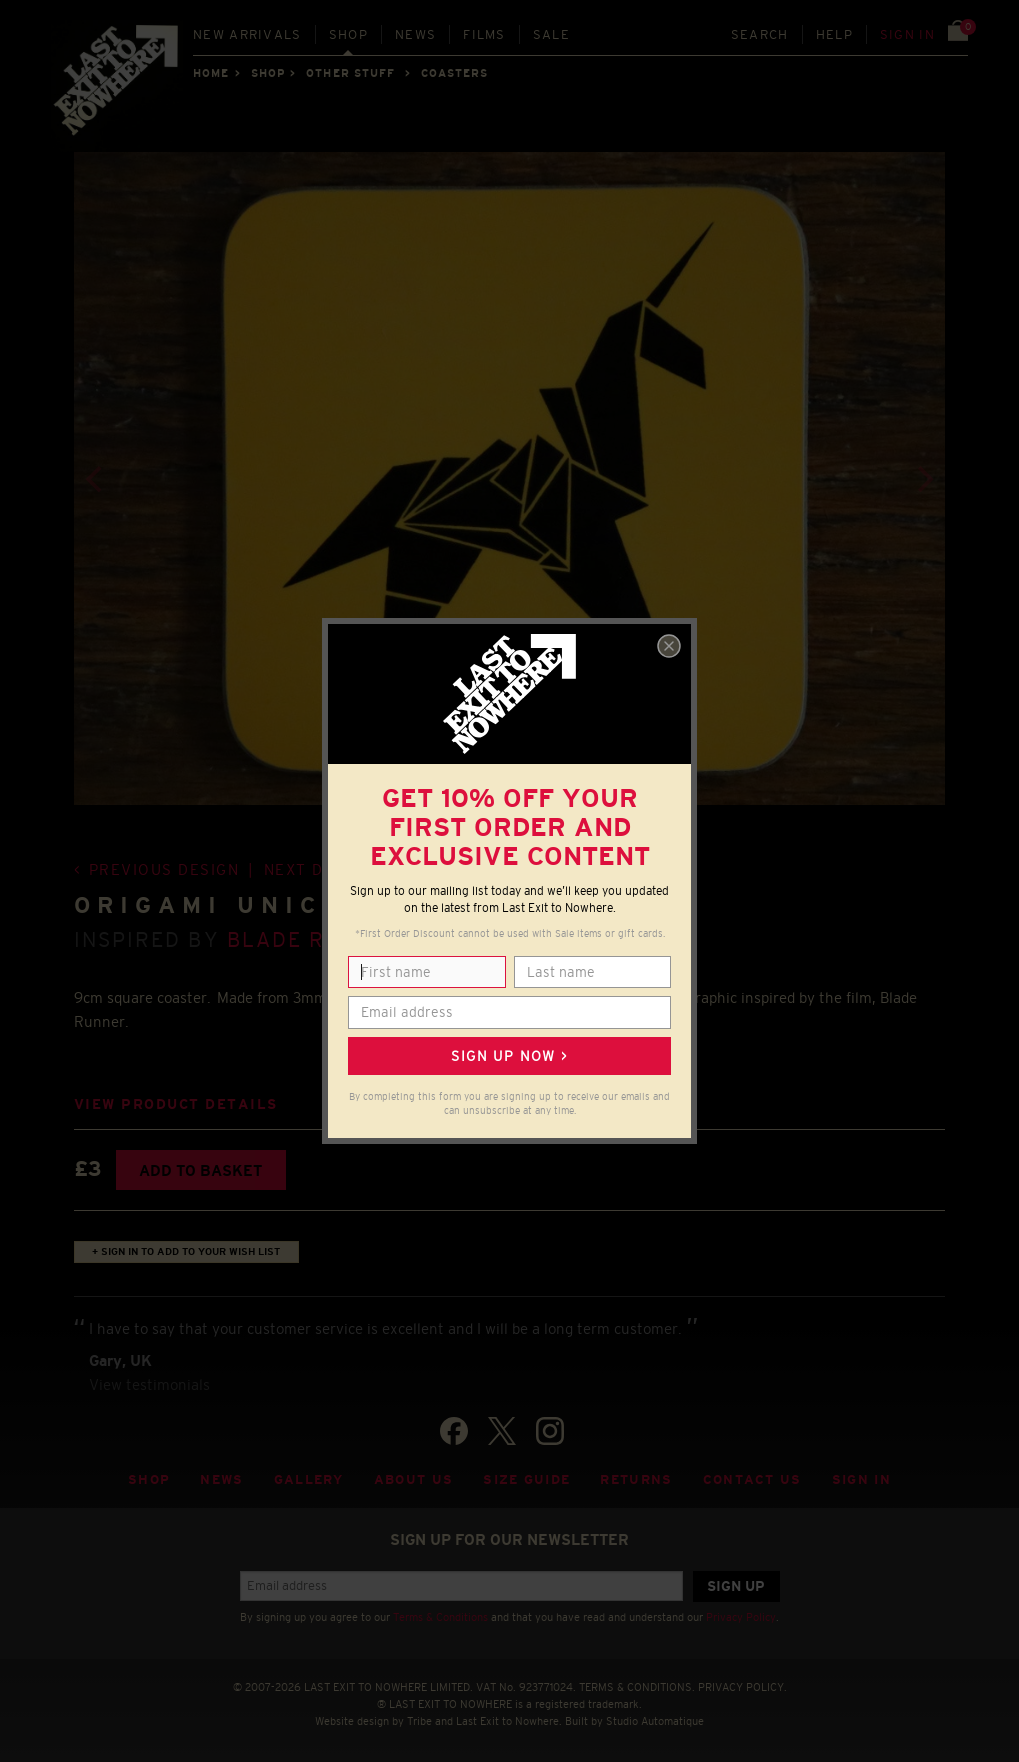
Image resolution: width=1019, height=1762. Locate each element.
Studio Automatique (655, 1721)
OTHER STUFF (350, 73)
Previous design (164, 869)
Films (484, 34)
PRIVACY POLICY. (742, 1687)
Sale (551, 34)
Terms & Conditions (440, 1617)
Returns (636, 1479)
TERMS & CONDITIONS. (637, 1687)
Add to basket (200, 1170)
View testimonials (149, 1384)
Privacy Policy (741, 1617)
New (247, 34)
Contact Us (752, 1479)
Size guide (526, 1479)
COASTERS (455, 73)
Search (760, 34)
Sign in (907, 34)
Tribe (419, 1721)
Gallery (309, 1479)
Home (211, 73)
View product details (176, 1104)
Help (834, 34)
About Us (414, 1479)
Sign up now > (509, 1056)
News (415, 34)
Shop (348, 34)
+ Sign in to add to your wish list (186, 1251)
